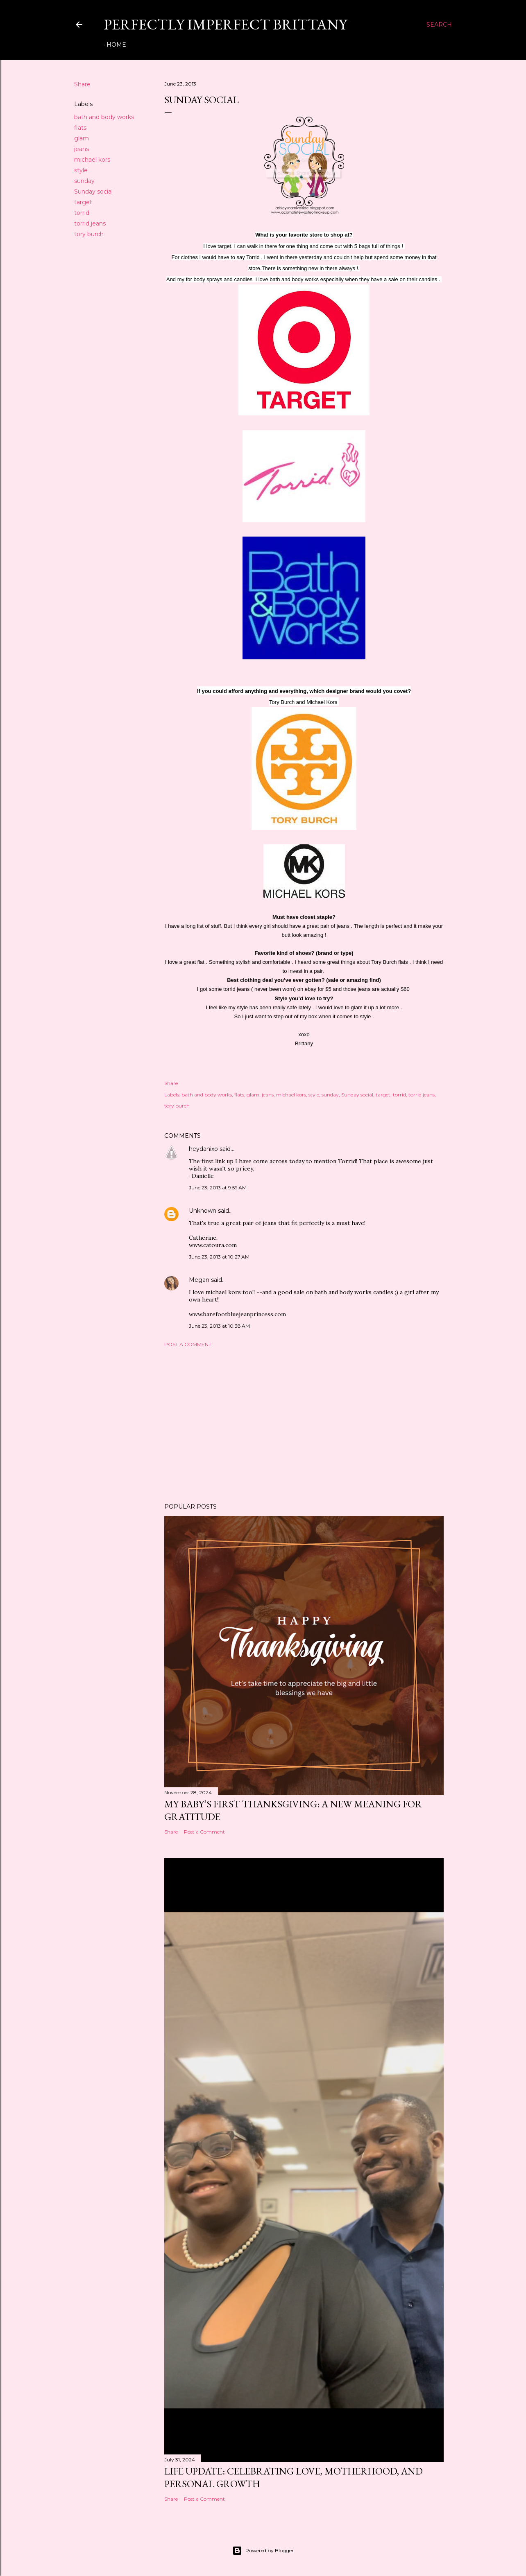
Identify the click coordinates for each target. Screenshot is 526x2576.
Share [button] (82, 84)
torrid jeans (90, 223)
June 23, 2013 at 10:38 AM (219, 1326)
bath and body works (104, 117)
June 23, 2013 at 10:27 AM (219, 1257)
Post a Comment (187, 1344)
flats (80, 127)
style (81, 170)
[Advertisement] (304, 1425)
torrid (81, 213)
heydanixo (203, 1149)
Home (116, 44)
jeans (81, 149)
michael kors (92, 159)
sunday (84, 181)
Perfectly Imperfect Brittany (225, 24)
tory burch (89, 234)
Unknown (202, 1210)
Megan (199, 1279)
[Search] (439, 24)
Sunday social (93, 191)
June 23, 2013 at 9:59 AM (218, 1187)
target (83, 202)
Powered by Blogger (263, 2551)
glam (81, 138)
